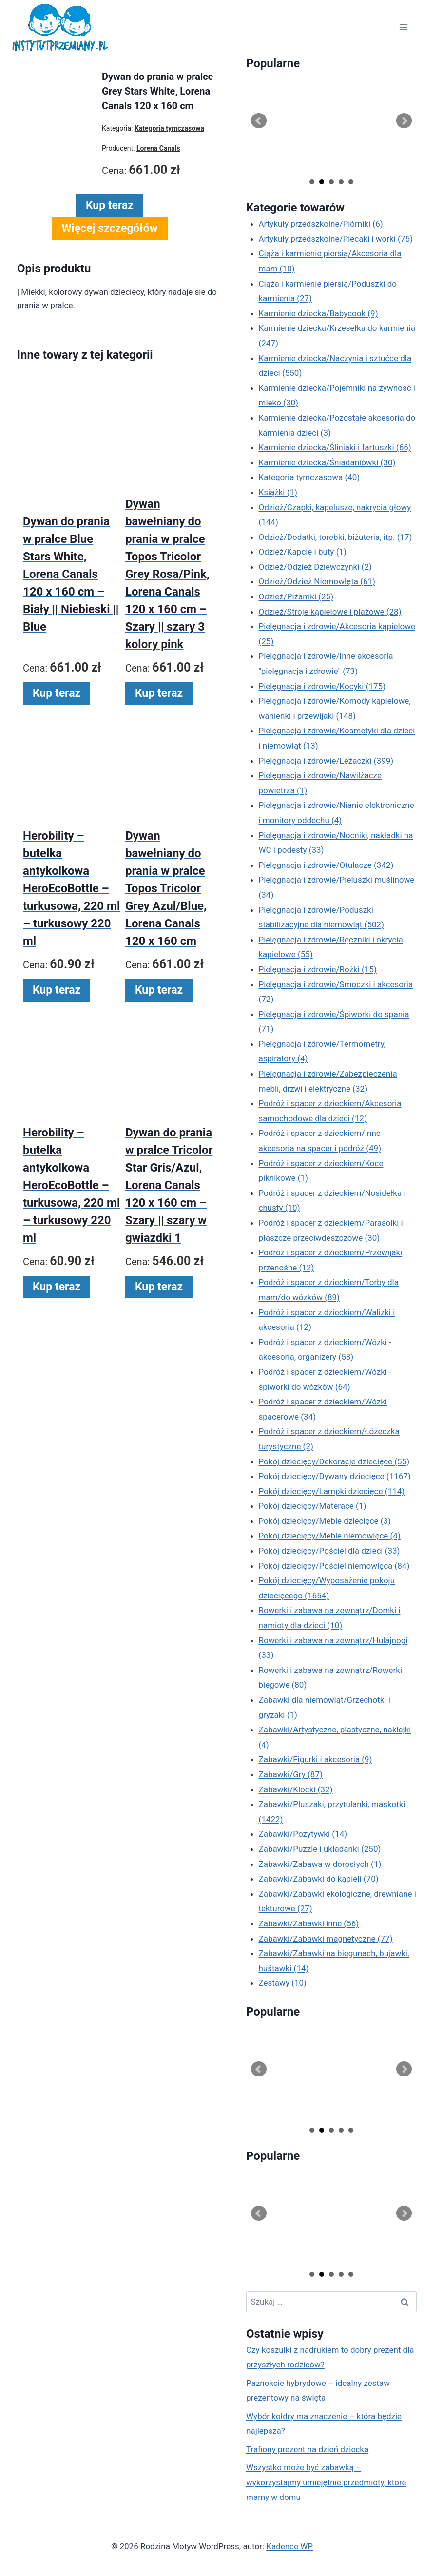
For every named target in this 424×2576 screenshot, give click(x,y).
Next (404, 121)
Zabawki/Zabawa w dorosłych (320, 1864)
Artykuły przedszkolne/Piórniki (321, 224)
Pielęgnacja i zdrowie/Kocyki (322, 686)
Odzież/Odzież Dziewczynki (315, 567)
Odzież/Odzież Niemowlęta (317, 581)
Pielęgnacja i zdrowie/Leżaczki (326, 761)
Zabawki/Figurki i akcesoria (315, 1759)
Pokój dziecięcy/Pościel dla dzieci (329, 1551)
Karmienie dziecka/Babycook (318, 313)
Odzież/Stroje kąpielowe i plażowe (330, 611)
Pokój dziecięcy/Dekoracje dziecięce (334, 1461)
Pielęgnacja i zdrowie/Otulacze (326, 865)
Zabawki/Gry (291, 1774)
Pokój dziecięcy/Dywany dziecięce (335, 1476)
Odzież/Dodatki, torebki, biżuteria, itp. (335, 537)
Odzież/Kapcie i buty (303, 552)
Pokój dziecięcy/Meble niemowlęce (330, 1535)
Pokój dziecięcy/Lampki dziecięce (332, 1491)
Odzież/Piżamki (296, 596)
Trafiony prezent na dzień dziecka (307, 2449)
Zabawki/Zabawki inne (309, 1923)
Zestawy (283, 1983)
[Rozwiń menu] (403, 27)
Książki (278, 492)
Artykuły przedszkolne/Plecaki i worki (336, 239)
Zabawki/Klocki (296, 1789)
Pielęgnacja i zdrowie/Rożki (318, 969)
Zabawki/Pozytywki (303, 1834)
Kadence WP (289, 2546)
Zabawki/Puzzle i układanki (320, 1849)
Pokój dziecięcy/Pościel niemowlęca (334, 1566)
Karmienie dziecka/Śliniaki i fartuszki (335, 447)
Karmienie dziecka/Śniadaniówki (327, 462)
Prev (259, 121)
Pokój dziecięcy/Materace (312, 1506)
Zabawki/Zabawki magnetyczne (326, 1938)
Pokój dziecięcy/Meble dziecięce (325, 1521)
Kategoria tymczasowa (309, 477)
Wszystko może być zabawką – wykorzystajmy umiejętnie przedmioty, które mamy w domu (326, 2482)
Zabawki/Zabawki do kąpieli (319, 1879)
